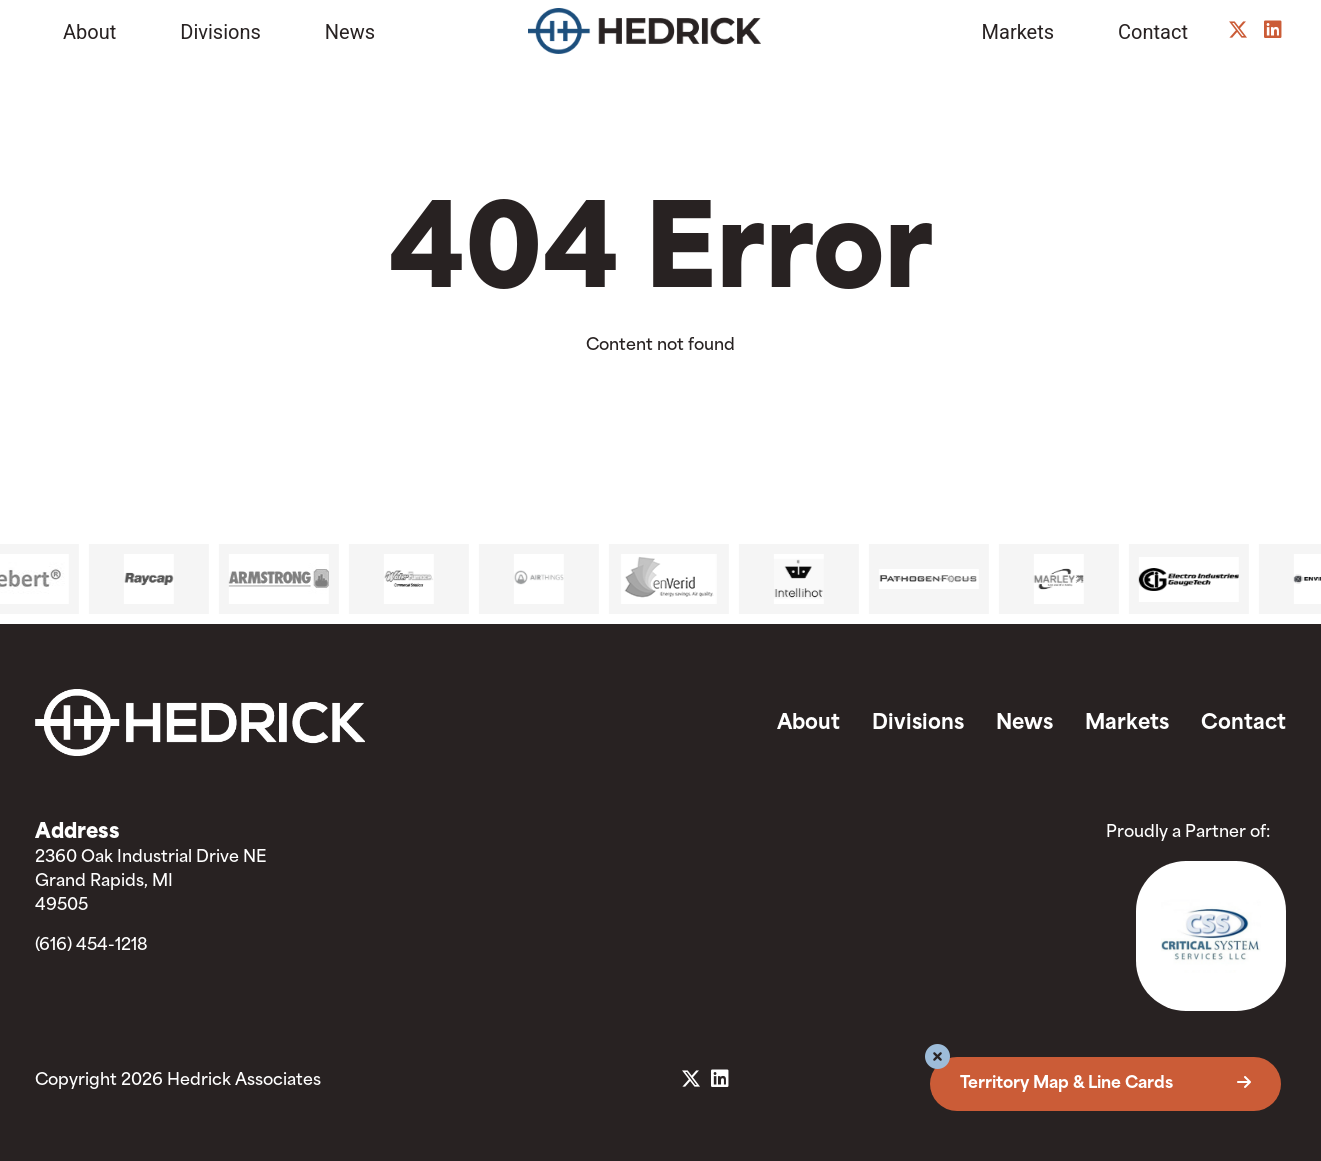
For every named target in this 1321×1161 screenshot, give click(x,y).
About (89, 32)
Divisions (220, 32)
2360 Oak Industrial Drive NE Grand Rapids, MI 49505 (150, 882)
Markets (1018, 32)
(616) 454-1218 (91, 946)
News (350, 32)
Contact (1153, 32)
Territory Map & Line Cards (1105, 1084)
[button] (937, 1059)
